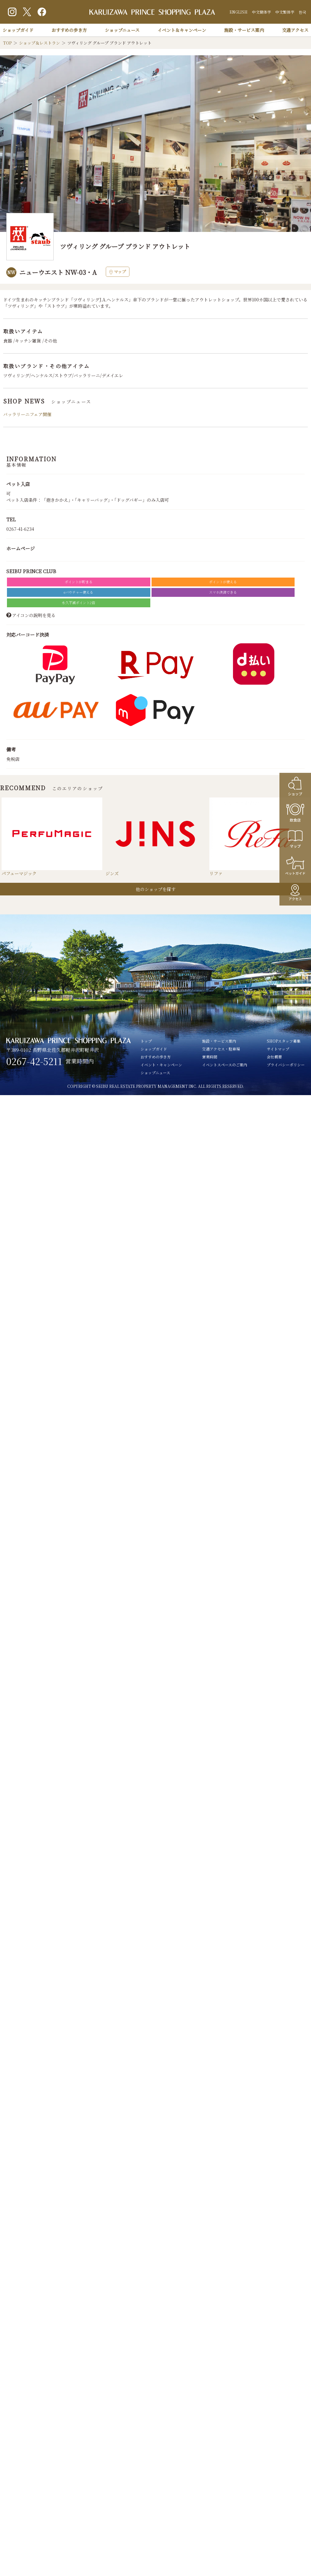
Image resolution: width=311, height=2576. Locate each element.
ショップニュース (122, 30)
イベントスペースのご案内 (224, 1064)
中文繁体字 (284, 12)
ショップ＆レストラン (39, 43)
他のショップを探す (156, 889)
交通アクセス (295, 30)
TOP (7, 43)
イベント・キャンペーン (161, 1064)
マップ (117, 272)
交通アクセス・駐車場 (221, 1049)
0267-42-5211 (34, 1061)
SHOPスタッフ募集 (284, 1041)
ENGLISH (239, 12)
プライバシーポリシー (286, 1064)
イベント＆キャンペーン (182, 30)
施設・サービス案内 (244, 30)
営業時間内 (79, 1061)
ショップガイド (18, 30)
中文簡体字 (261, 12)
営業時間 (209, 1056)
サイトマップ (278, 1049)
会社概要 (274, 1056)
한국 (302, 12)
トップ (146, 1041)
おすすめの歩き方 (69, 30)
